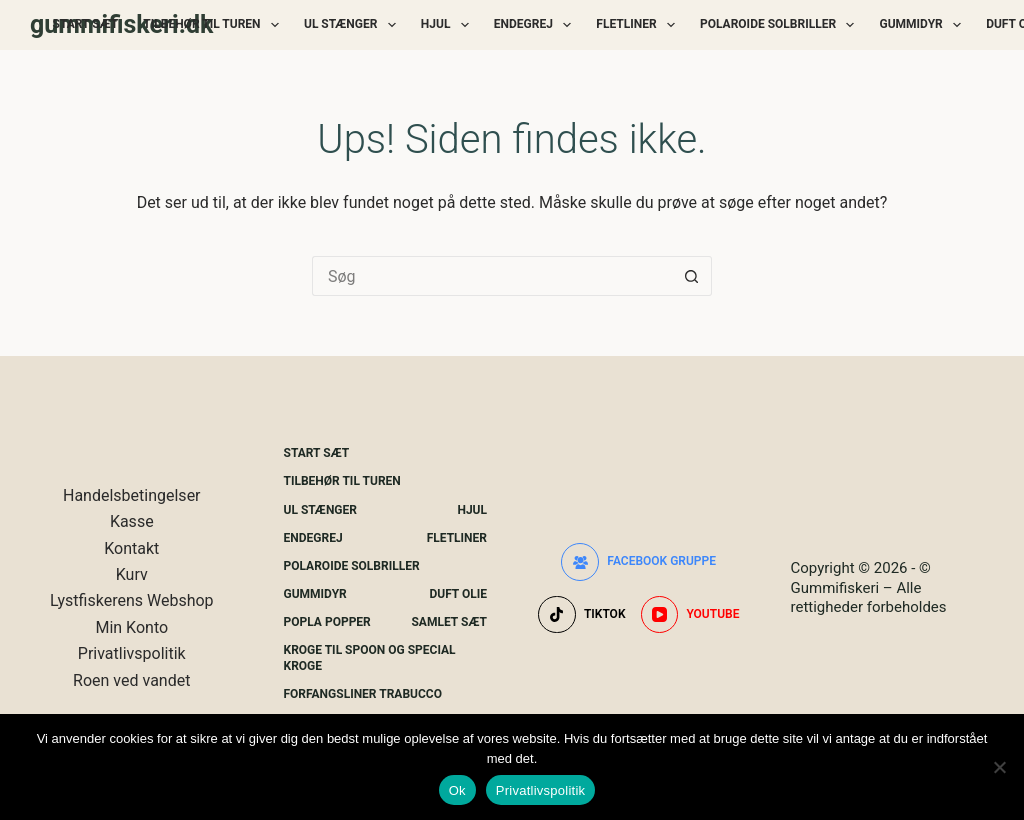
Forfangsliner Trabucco (363, 694)
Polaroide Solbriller (781, 25)
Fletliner (639, 25)
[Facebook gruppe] (638, 562)
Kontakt (131, 548)
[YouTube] (690, 615)
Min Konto (131, 627)
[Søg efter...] (492, 276)
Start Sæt (86, 24)
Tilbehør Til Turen (215, 25)
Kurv (132, 574)
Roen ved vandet (131, 680)
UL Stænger (354, 25)
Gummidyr (924, 25)
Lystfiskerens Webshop (132, 600)
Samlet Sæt (449, 622)
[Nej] (999, 767)
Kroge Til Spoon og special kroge (370, 658)
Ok (457, 790)
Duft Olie (458, 594)
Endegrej (536, 25)
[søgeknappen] (692, 276)
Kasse (132, 521)
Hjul (449, 25)
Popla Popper (327, 622)
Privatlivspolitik (132, 653)
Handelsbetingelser (132, 495)
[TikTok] (581, 615)
